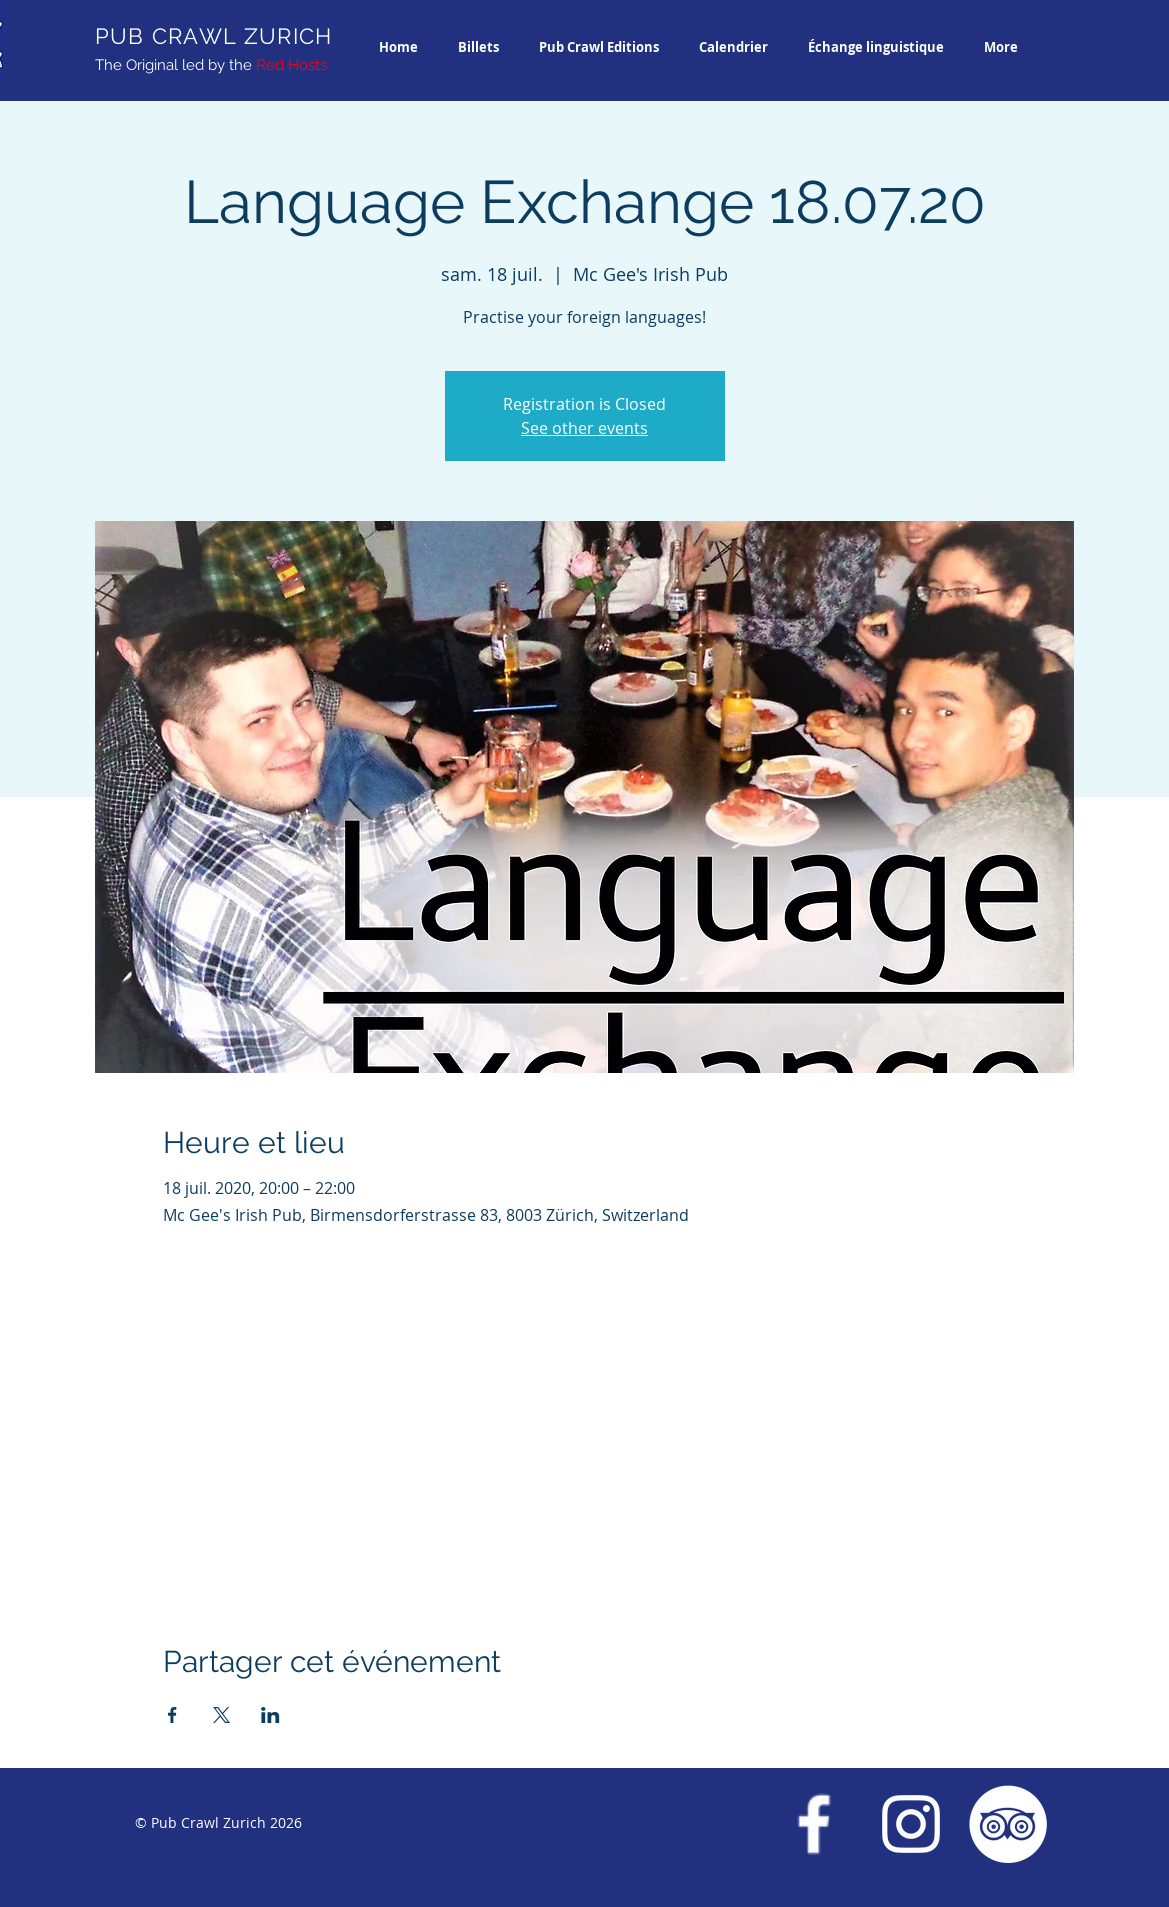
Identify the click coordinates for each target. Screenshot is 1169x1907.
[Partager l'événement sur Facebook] (172, 1715)
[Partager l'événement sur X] (221, 1715)
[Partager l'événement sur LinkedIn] (270, 1715)
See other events (584, 428)
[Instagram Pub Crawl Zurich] (911, 1824)
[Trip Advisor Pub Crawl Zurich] (1008, 1824)
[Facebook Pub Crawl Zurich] (814, 1824)
